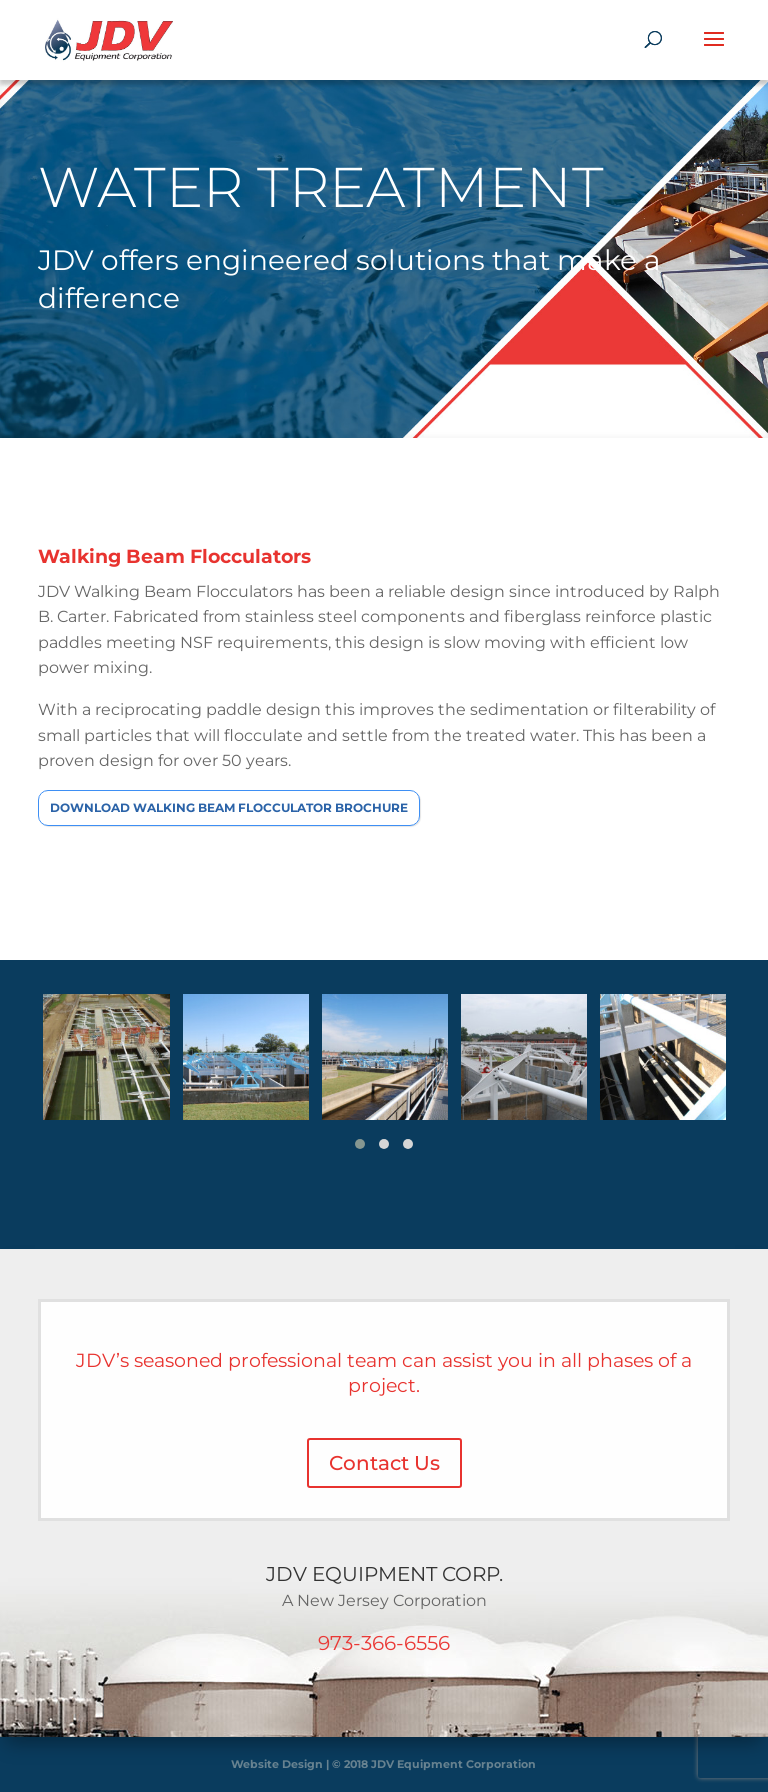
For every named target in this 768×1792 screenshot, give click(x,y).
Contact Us (384, 1463)
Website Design (277, 1764)
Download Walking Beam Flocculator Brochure (229, 807)
